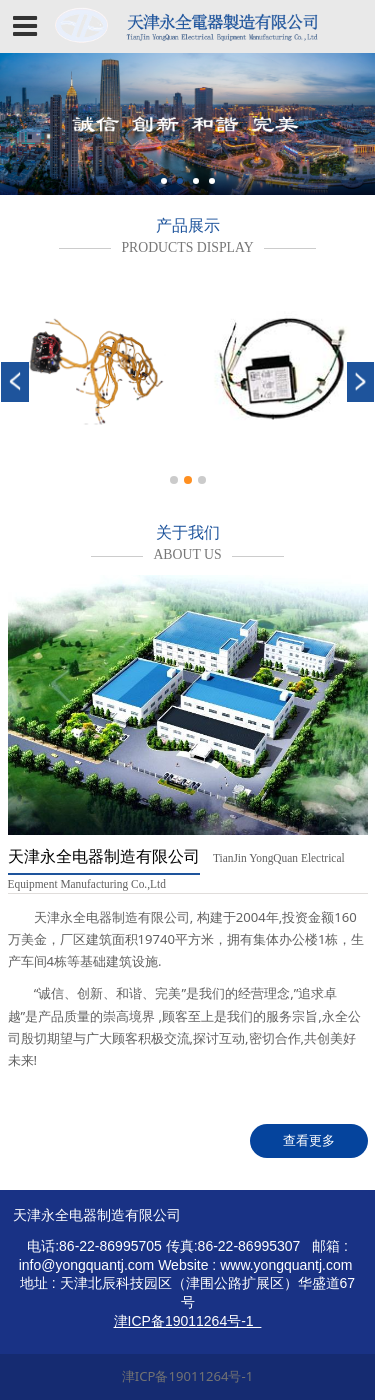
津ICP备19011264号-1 (187, 1376)
